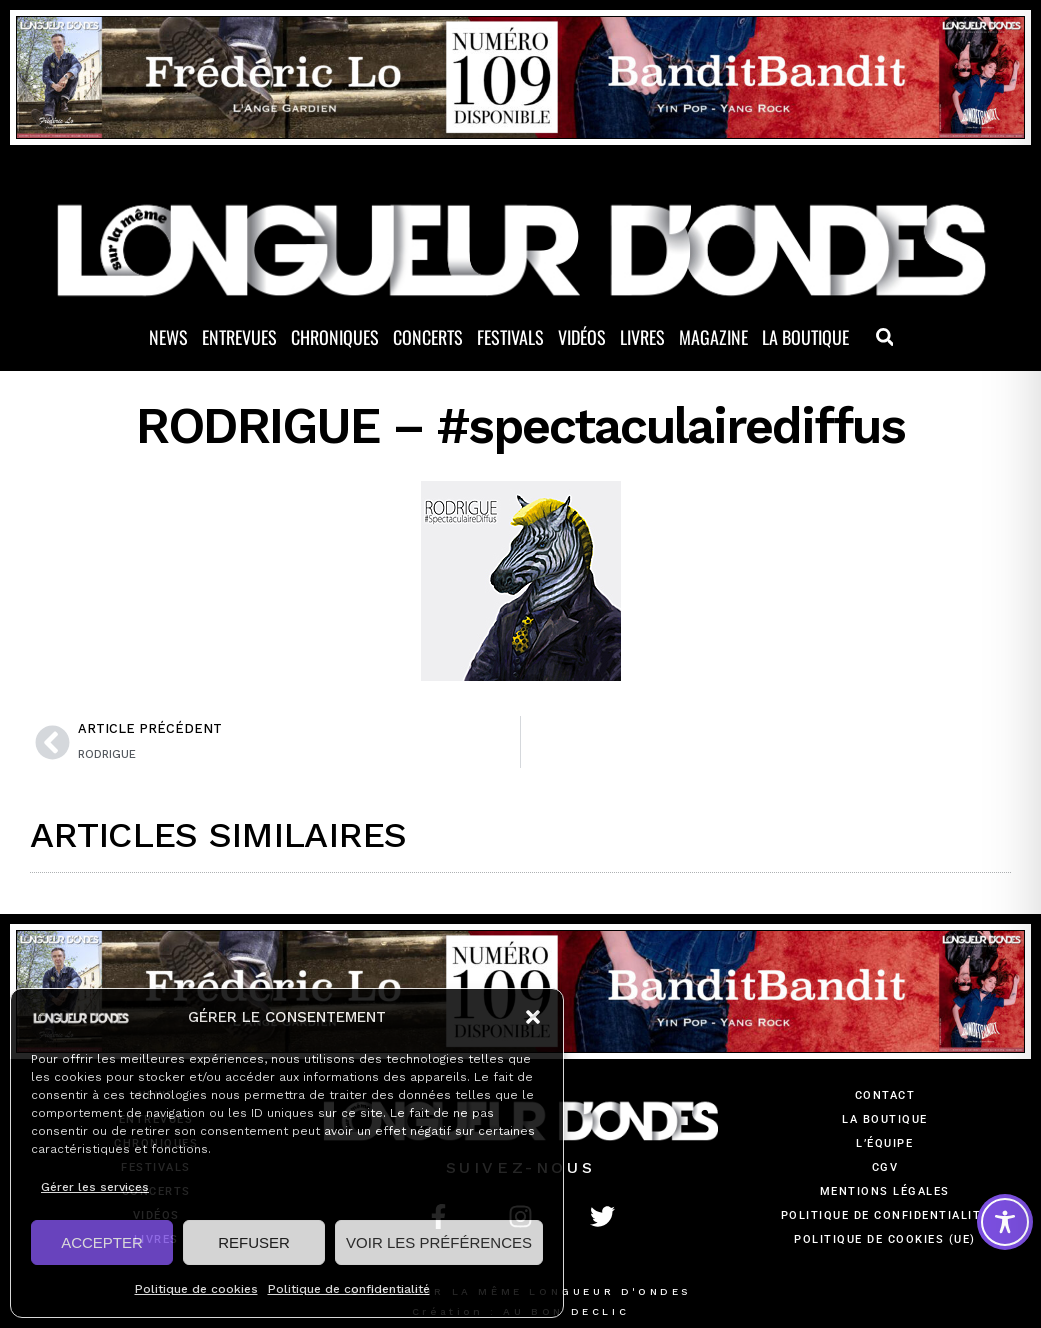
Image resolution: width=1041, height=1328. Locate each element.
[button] (533, 1017)
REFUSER (254, 1242)
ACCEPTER (102, 1242)
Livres (642, 337)
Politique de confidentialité (349, 1289)
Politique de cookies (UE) (885, 1239)
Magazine (713, 337)
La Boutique (805, 337)
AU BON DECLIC (566, 1311)
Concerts (428, 337)
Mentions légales (885, 1191)
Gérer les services (95, 1187)
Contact (885, 1095)
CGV (885, 1167)
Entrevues (239, 337)
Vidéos (582, 337)
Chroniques (335, 337)
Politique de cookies (196, 1289)
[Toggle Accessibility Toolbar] (1005, 1222)
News (168, 337)
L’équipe (884, 1143)
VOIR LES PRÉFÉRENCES (439, 1242)
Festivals (510, 337)
